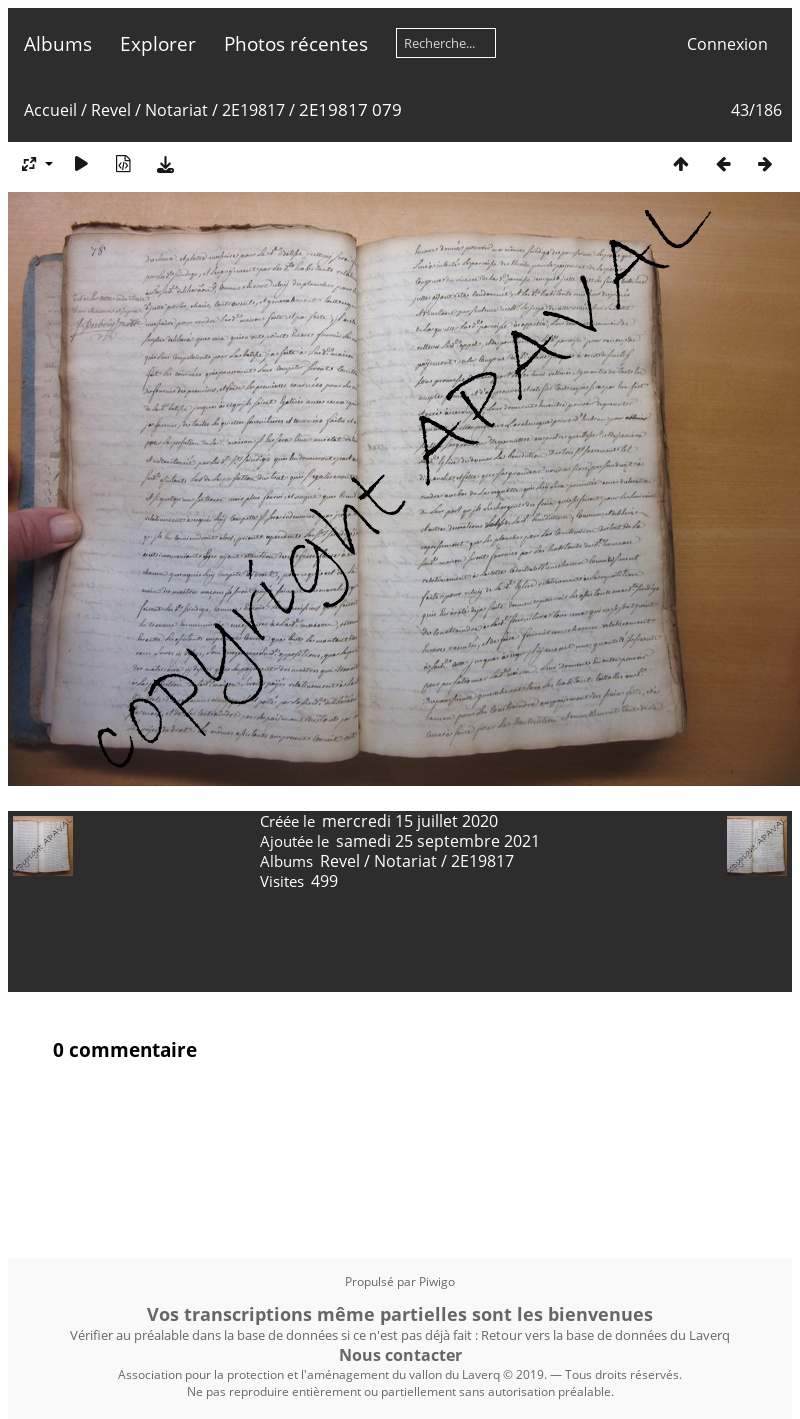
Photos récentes (296, 43)
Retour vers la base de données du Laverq (605, 1335)
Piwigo (437, 1281)
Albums (58, 43)
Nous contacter (400, 1355)
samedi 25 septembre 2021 (438, 841)
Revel (111, 110)
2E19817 (253, 110)
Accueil (50, 110)
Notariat (176, 110)
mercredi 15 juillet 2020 (410, 821)
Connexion (727, 44)
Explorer (158, 43)
